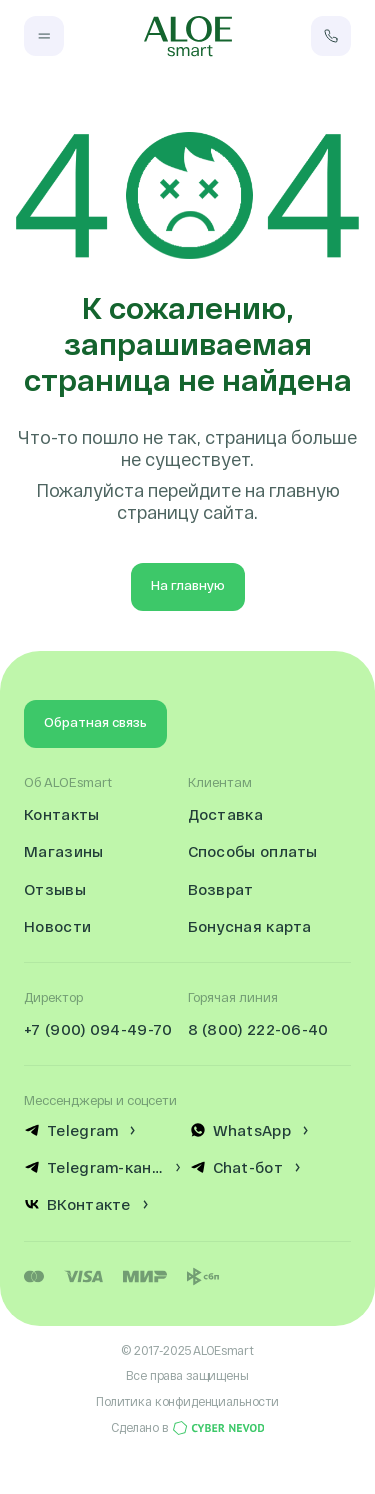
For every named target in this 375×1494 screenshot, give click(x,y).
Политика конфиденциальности (187, 1401)
